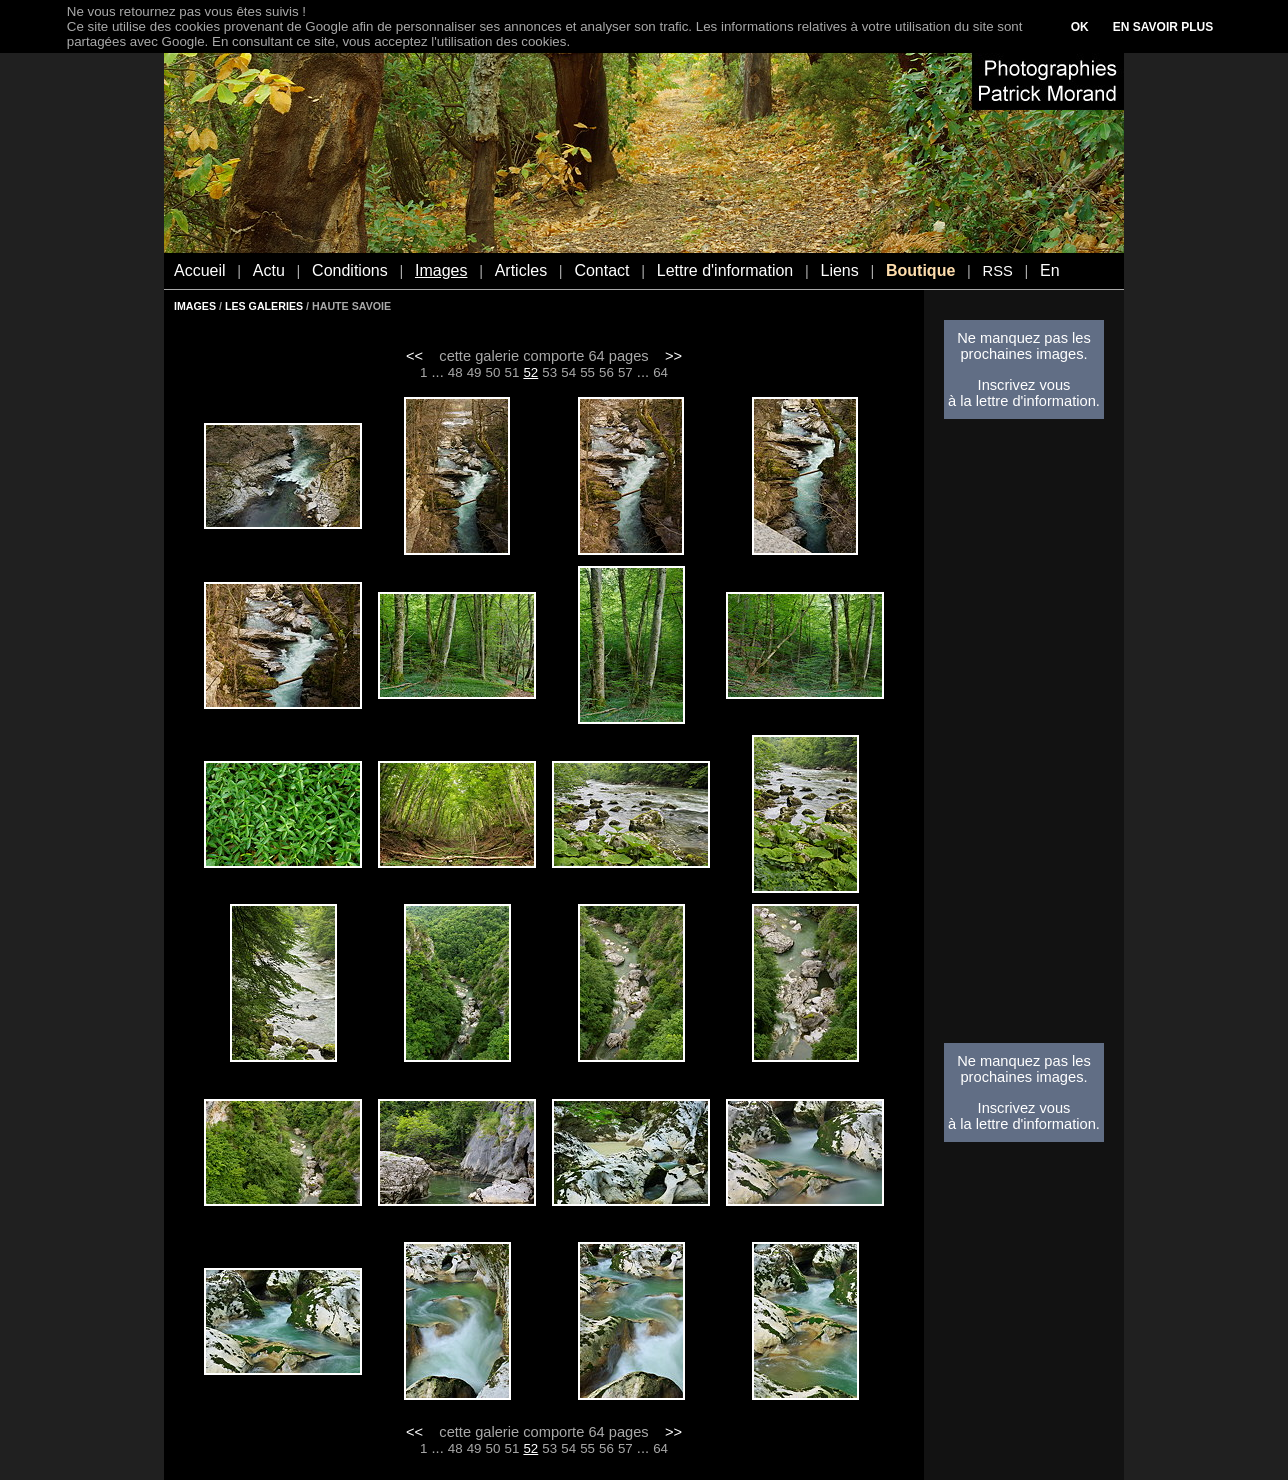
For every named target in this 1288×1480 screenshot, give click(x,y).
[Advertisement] (1024, 737)
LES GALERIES (264, 306)
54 (568, 372)
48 (455, 372)
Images (441, 270)
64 (660, 372)
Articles (521, 270)
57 (625, 372)
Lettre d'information (725, 270)
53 (549, 372)
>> (673, 356)
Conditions (350, 270)
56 (606, 372)
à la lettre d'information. (1024, 401)
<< (414, 356)
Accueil (200, 270)
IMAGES (195, 306)
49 (474, 372)
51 (512, 372)
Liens (839, 270)
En (1050, 270)
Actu (269, 270)
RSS (998, 271)
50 (493, 372)
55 (587, 372)
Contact (601, 270)
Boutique (920, 270)
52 (530, 372)
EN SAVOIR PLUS (1163, 27)
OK (1080, 27)
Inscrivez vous (1024, 385)
